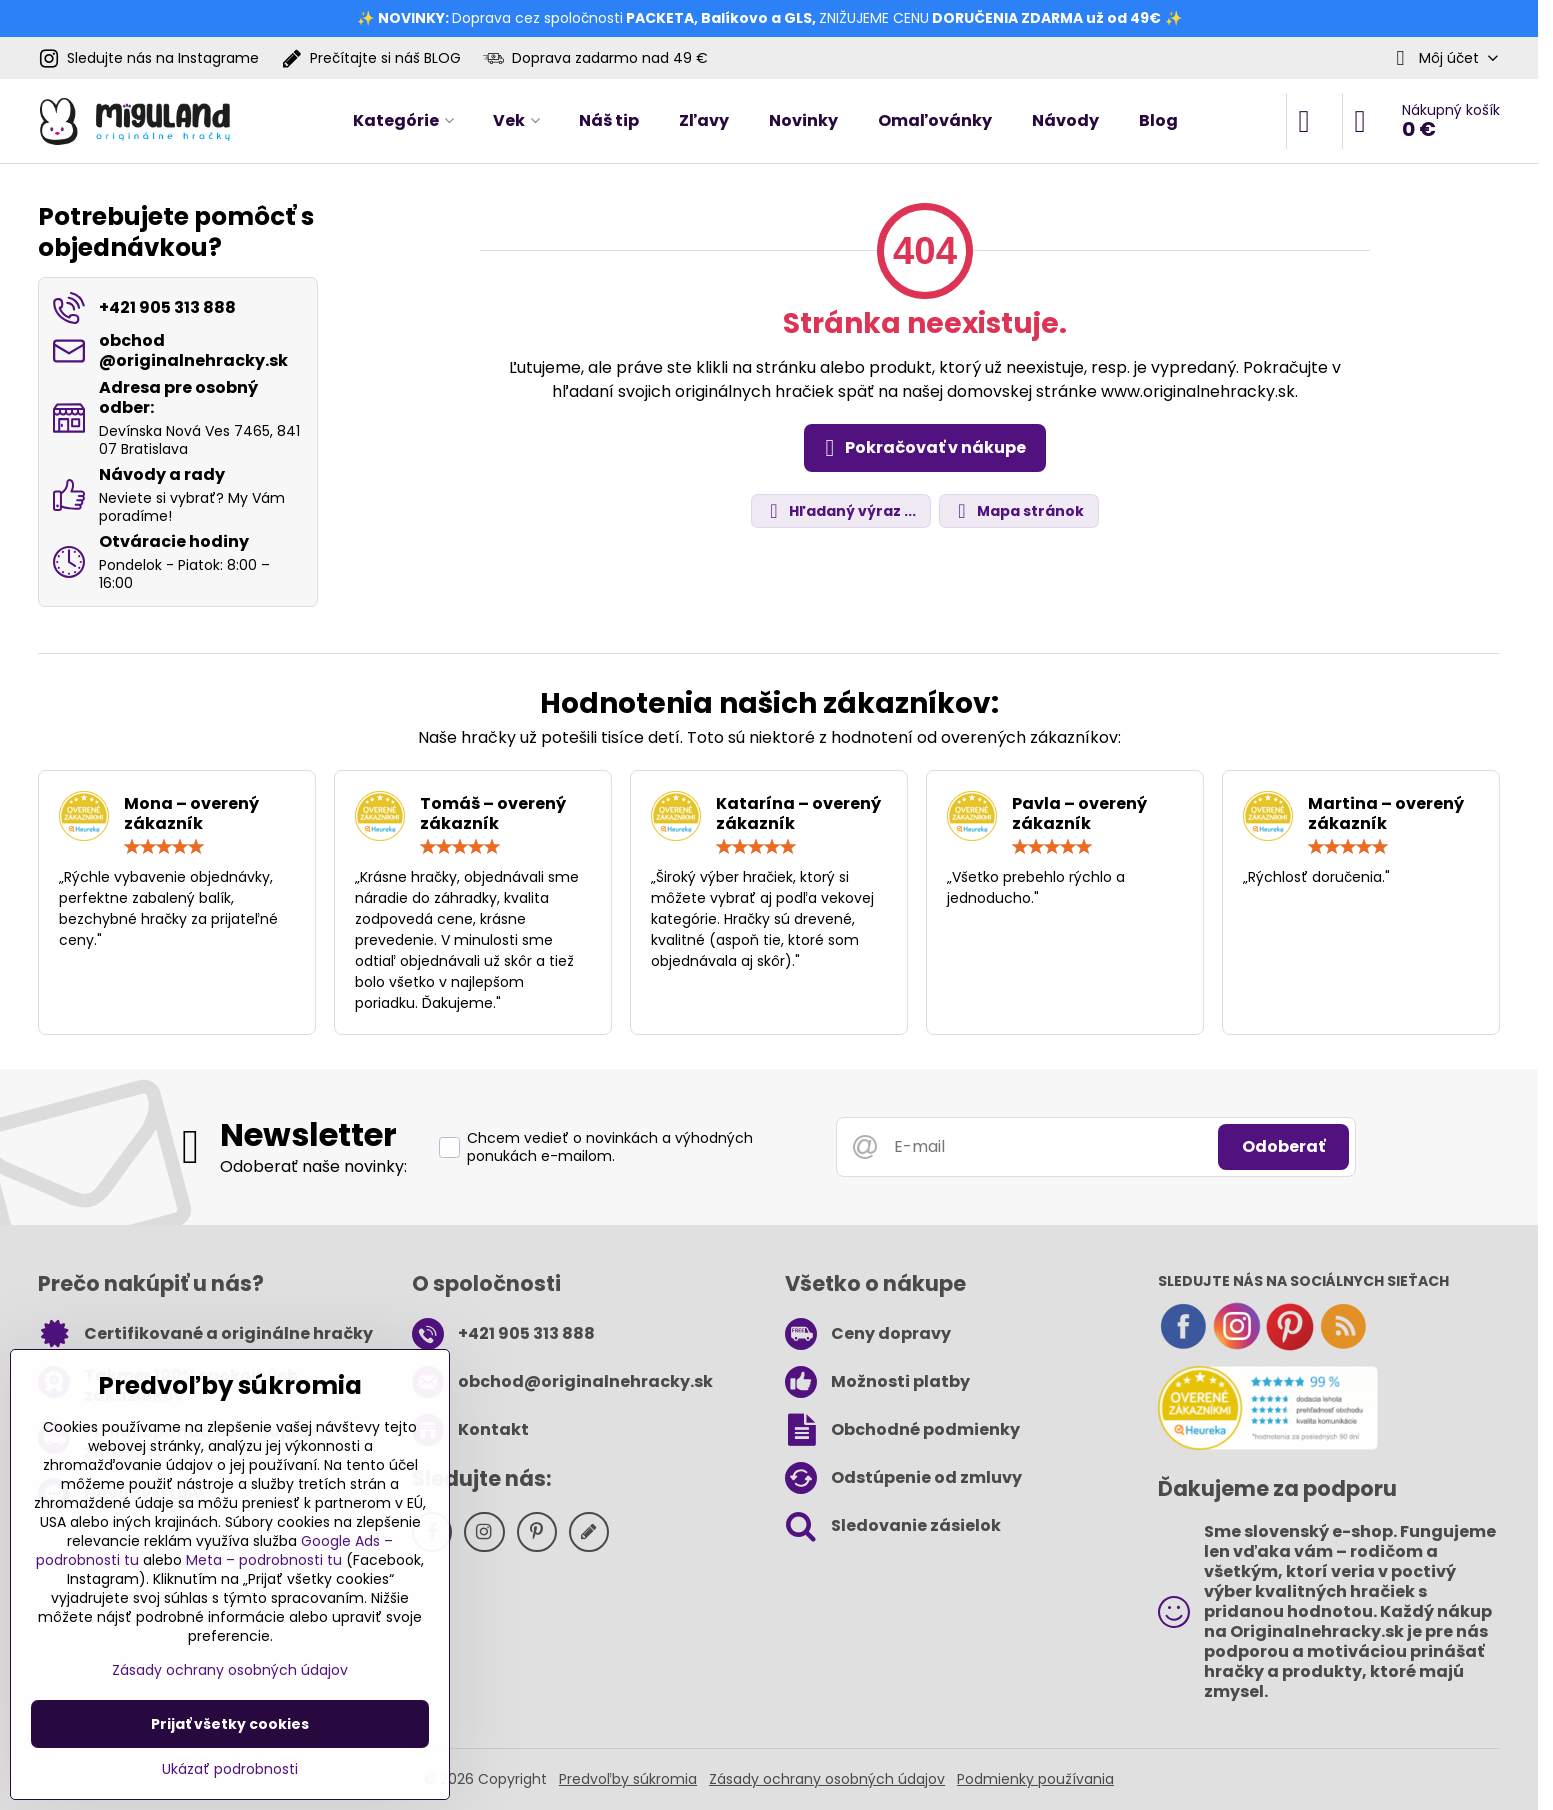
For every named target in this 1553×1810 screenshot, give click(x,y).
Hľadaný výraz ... (840, 511)
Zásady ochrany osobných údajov (827, 1779)
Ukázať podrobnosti (230, 1769)
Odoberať (1283, 1146)
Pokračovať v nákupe (922, 448)
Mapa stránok (1018, 511)
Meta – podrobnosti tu (264, 1560)
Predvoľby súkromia (628, 1779)
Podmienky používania (1035, 1779)
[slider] (164, 847)
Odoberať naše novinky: (313, 1166)
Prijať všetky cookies (230, 1724)
